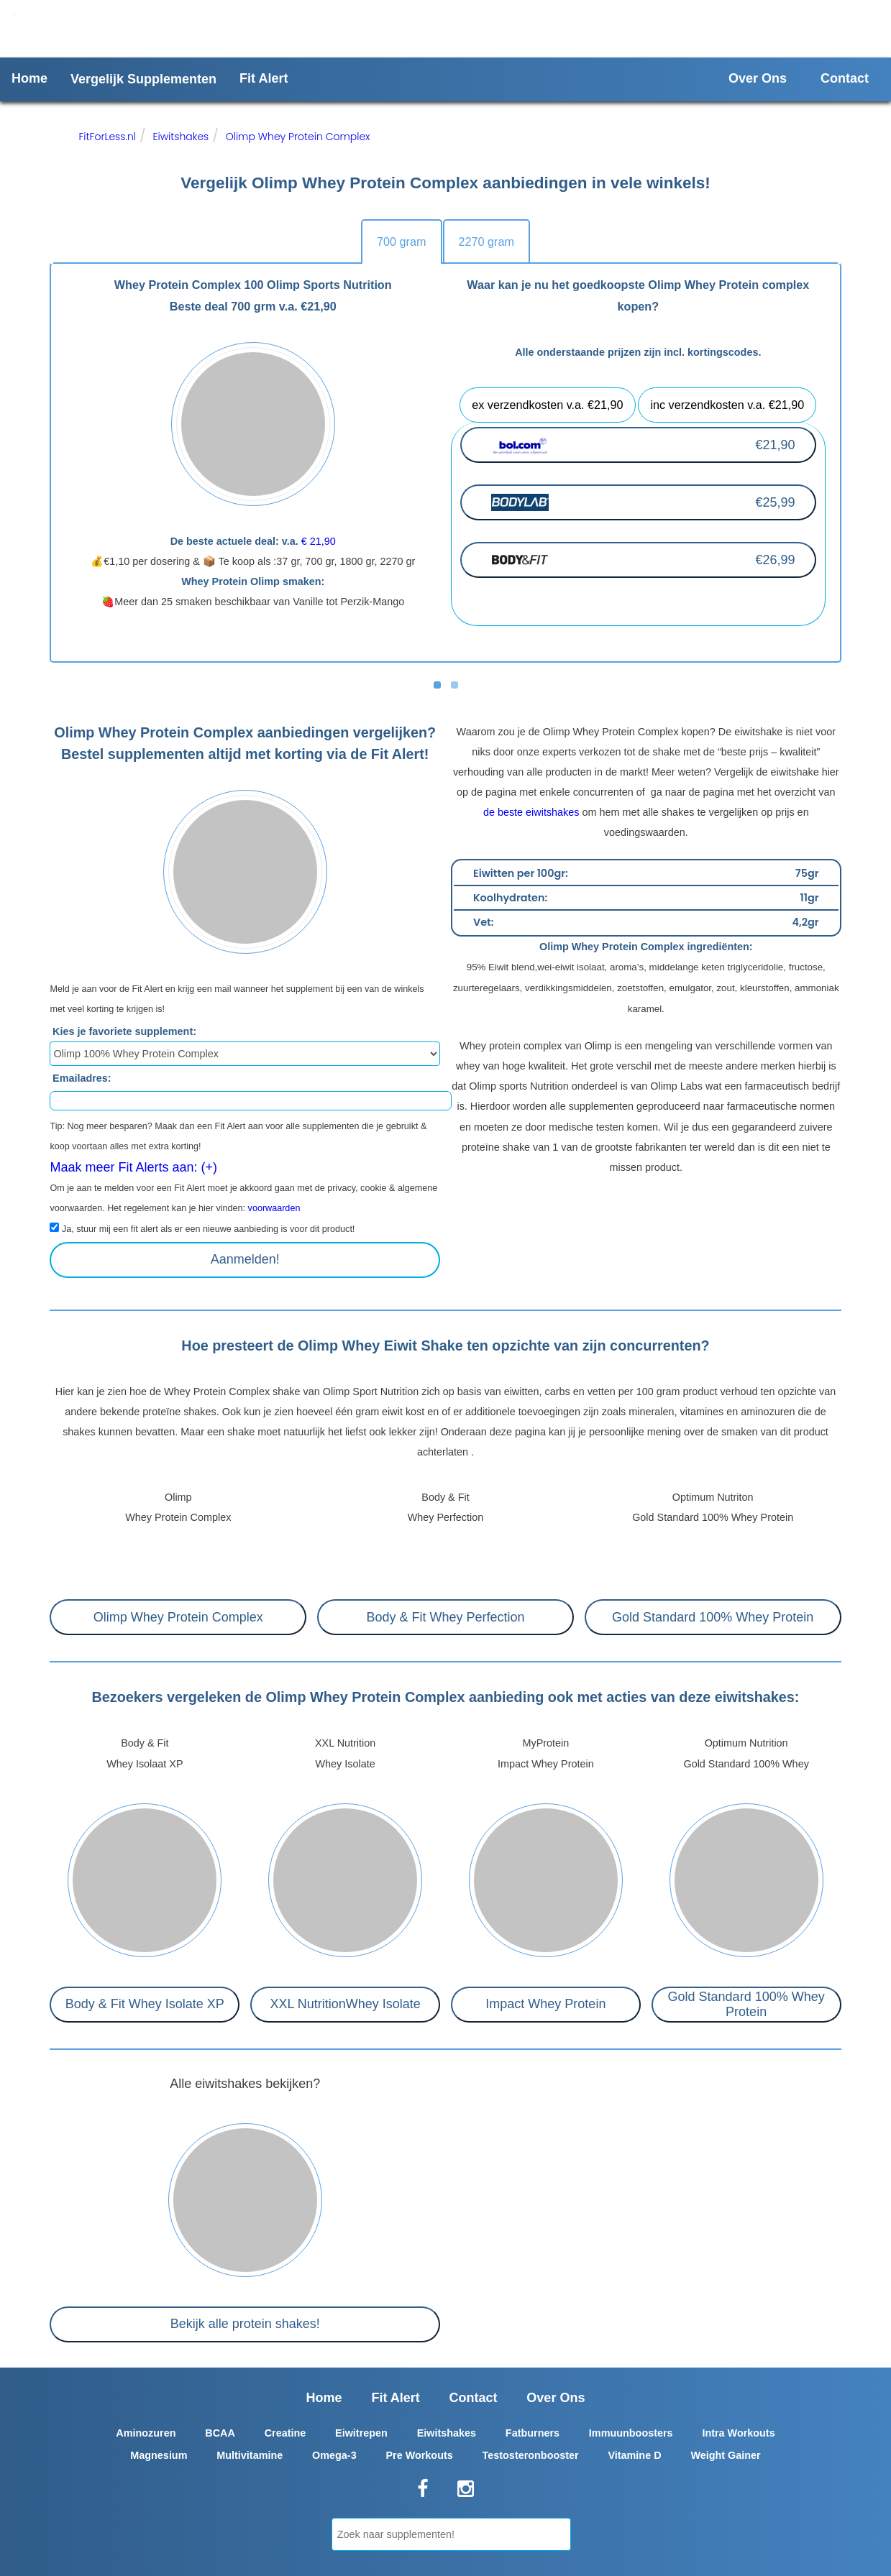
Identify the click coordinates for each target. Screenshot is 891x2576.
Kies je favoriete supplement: (124, 1030)
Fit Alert (263, 78)
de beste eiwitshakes (531, 812)
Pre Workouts (418, 2455)
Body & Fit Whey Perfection (445, 1617)
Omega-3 (334, 2455)
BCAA (220, 2433)
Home (29, 78)
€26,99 (775, 560)
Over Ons (757, 78)
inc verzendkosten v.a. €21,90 (727, 404)
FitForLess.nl (107, 136)
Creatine (285, 2433)
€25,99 (775, 502)
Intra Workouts (738, 2433)
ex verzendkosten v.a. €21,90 (547, 404)
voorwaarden (274, 1208)
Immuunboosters (631, 2433)
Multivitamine (249, 2455)
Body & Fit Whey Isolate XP (144, 2004)
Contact (845, 78)
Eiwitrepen (361, 2433)
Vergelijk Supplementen (143, 79)
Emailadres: (81, 1077)
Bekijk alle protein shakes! (245, 2324)
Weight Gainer (725, 2455)
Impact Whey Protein (545, 2004)
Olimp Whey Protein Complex (298, 136)
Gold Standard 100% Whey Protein (712, 1617)
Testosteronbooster (531, 2455)
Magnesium (158, 2455)
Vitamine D (634, 2455)
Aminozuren (145, 2433)
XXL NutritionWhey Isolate (345, 2004)
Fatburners (532, 2433)
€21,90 (775, 445)
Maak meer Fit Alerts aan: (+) (133, 1167)
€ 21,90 (318, 541)
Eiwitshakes (180, 136)
